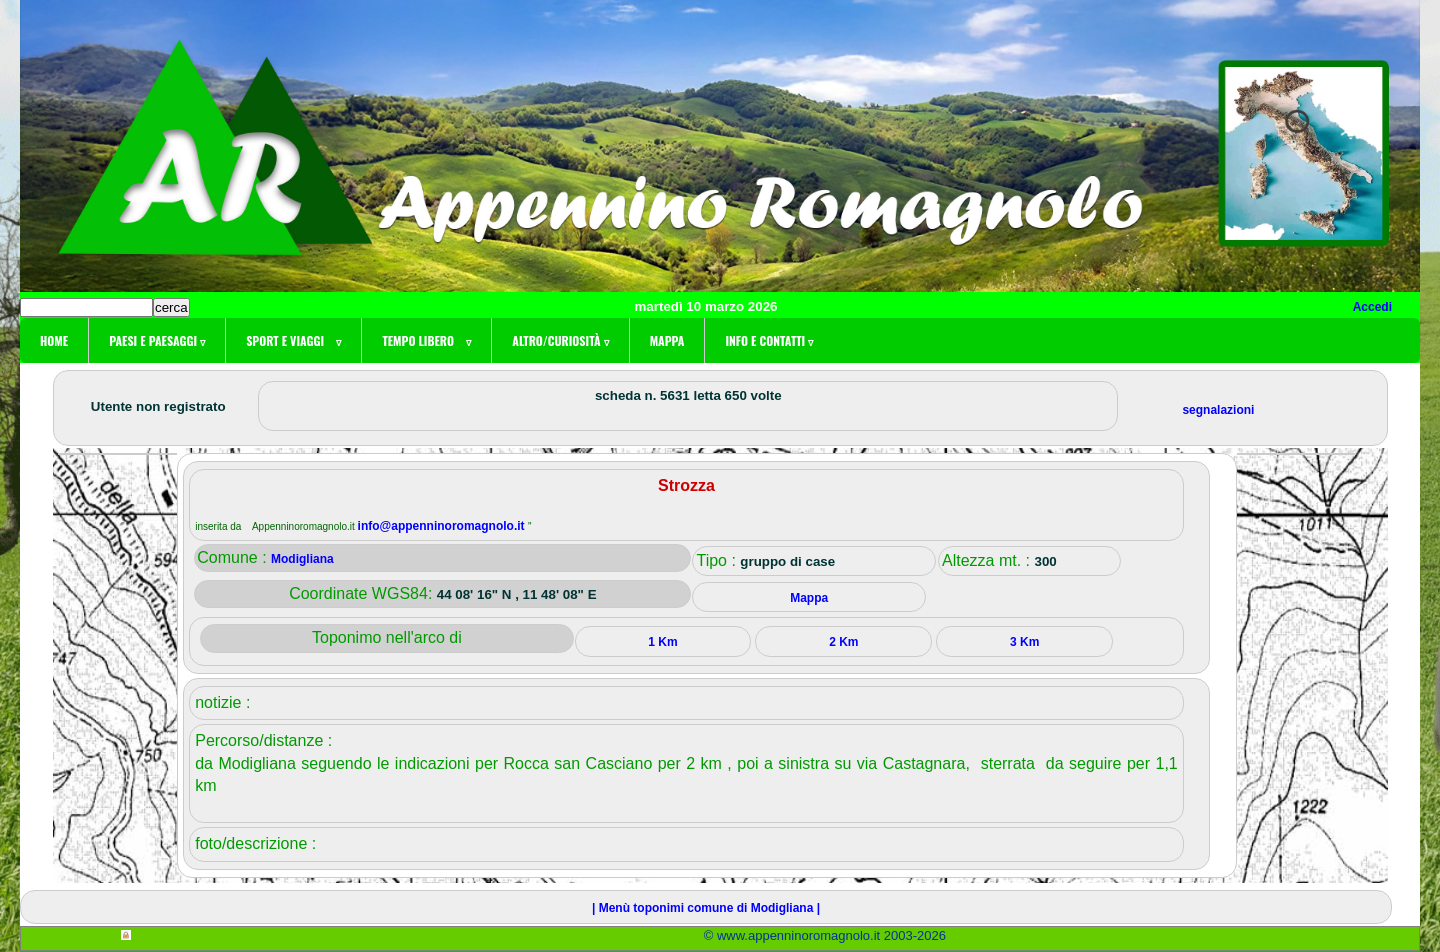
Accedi (1372, 307)
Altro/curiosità (560, 340)
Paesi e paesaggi (157, 340)
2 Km (843, 642)
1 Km (662, 642)
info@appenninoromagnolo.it (443, 526)
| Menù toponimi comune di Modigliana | (706, 908)
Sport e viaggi (293, 340)
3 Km (1024, 642)
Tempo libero (426, 340)
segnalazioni (1218, 410)
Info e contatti (769, 340)
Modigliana (302, 559)
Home (54, 340)
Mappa (667, 340)
